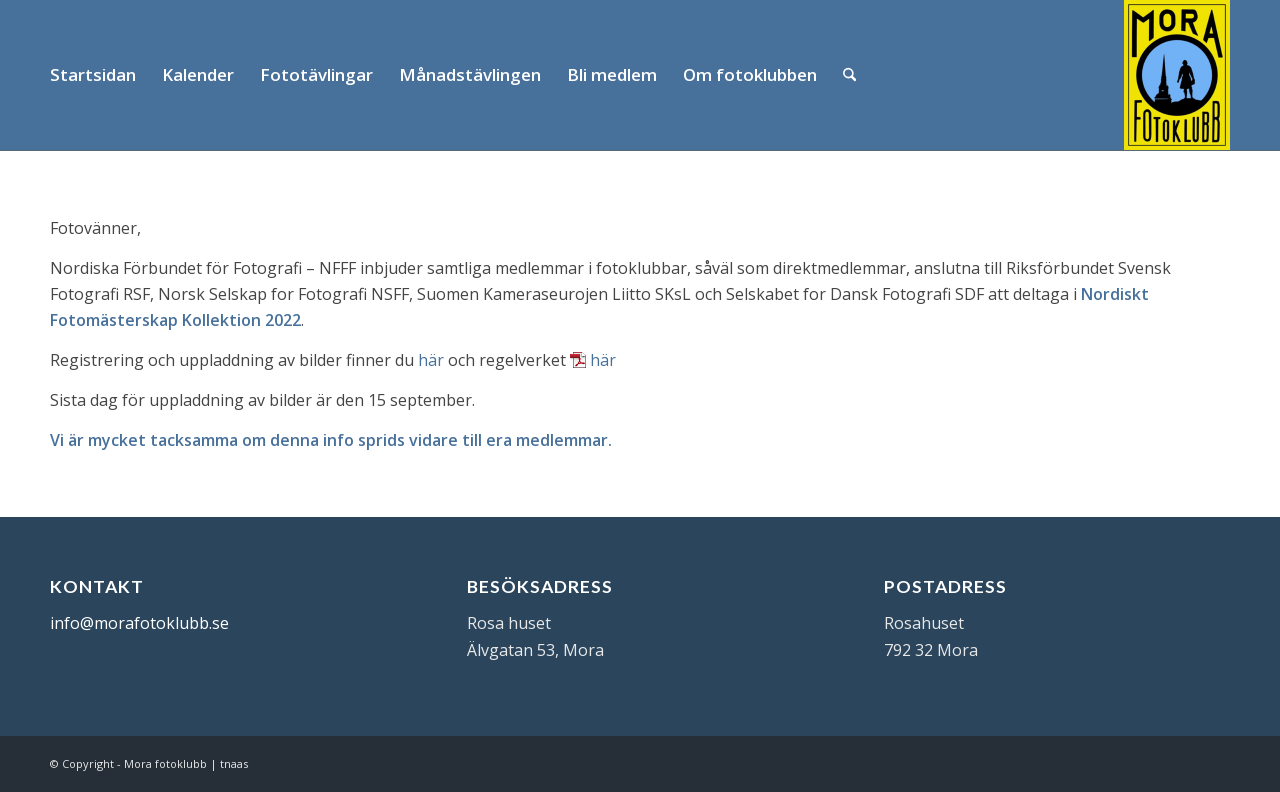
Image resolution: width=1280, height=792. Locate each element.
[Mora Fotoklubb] (1177, 75)
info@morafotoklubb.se (139, 623)
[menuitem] (93, 75)
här (431, 360)
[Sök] (849, 75)
